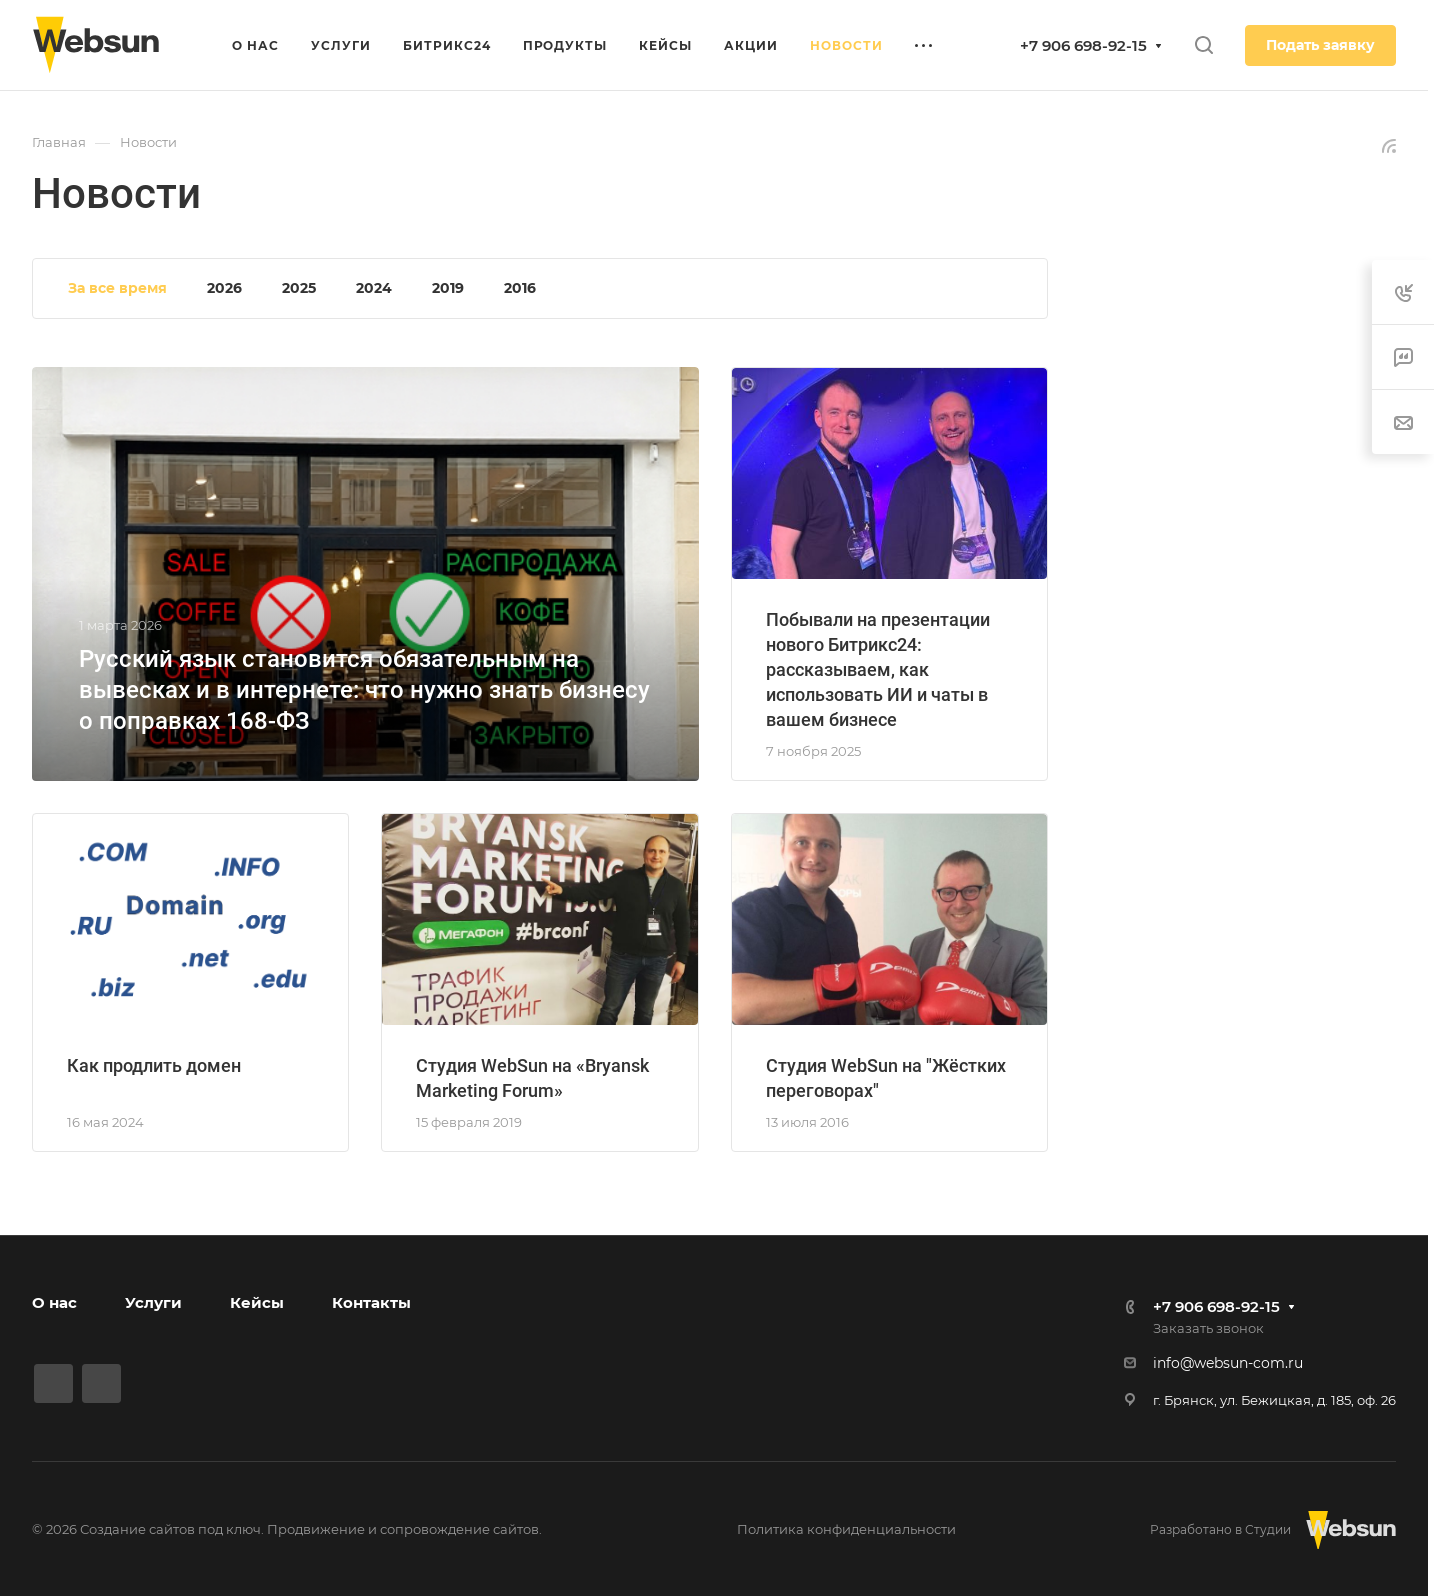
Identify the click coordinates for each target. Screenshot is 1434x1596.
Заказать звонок (1208, 1328)
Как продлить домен (154, 1065)
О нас (54, 1302)
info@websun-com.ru (1228, 1363)
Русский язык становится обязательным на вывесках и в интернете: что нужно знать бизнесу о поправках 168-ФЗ (364, 690)
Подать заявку (1320, 45)
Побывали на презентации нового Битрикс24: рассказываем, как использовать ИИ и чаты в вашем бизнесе (878, 669)
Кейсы (257, 1302)
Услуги (153, 1302)
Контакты (371, 1302)
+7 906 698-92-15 (1083, 45)
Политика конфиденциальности (846, 1529)
